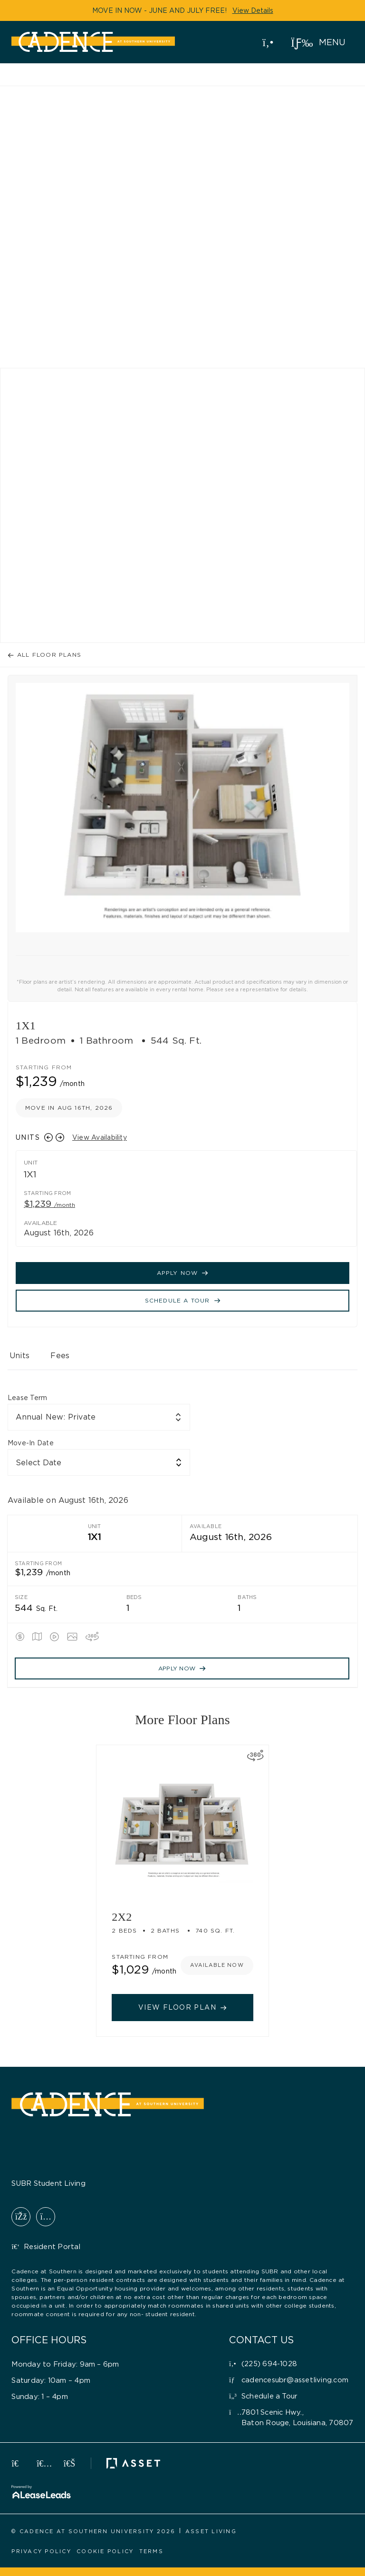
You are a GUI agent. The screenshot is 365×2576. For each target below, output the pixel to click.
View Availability (99, 1137)
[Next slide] (60, 1137)
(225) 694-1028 (266, 41)
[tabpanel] (182, 1540)
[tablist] (182, 1360)
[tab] (19, 1360)
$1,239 (49, 1203)
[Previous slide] (48, 1137)
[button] (318, 42)
